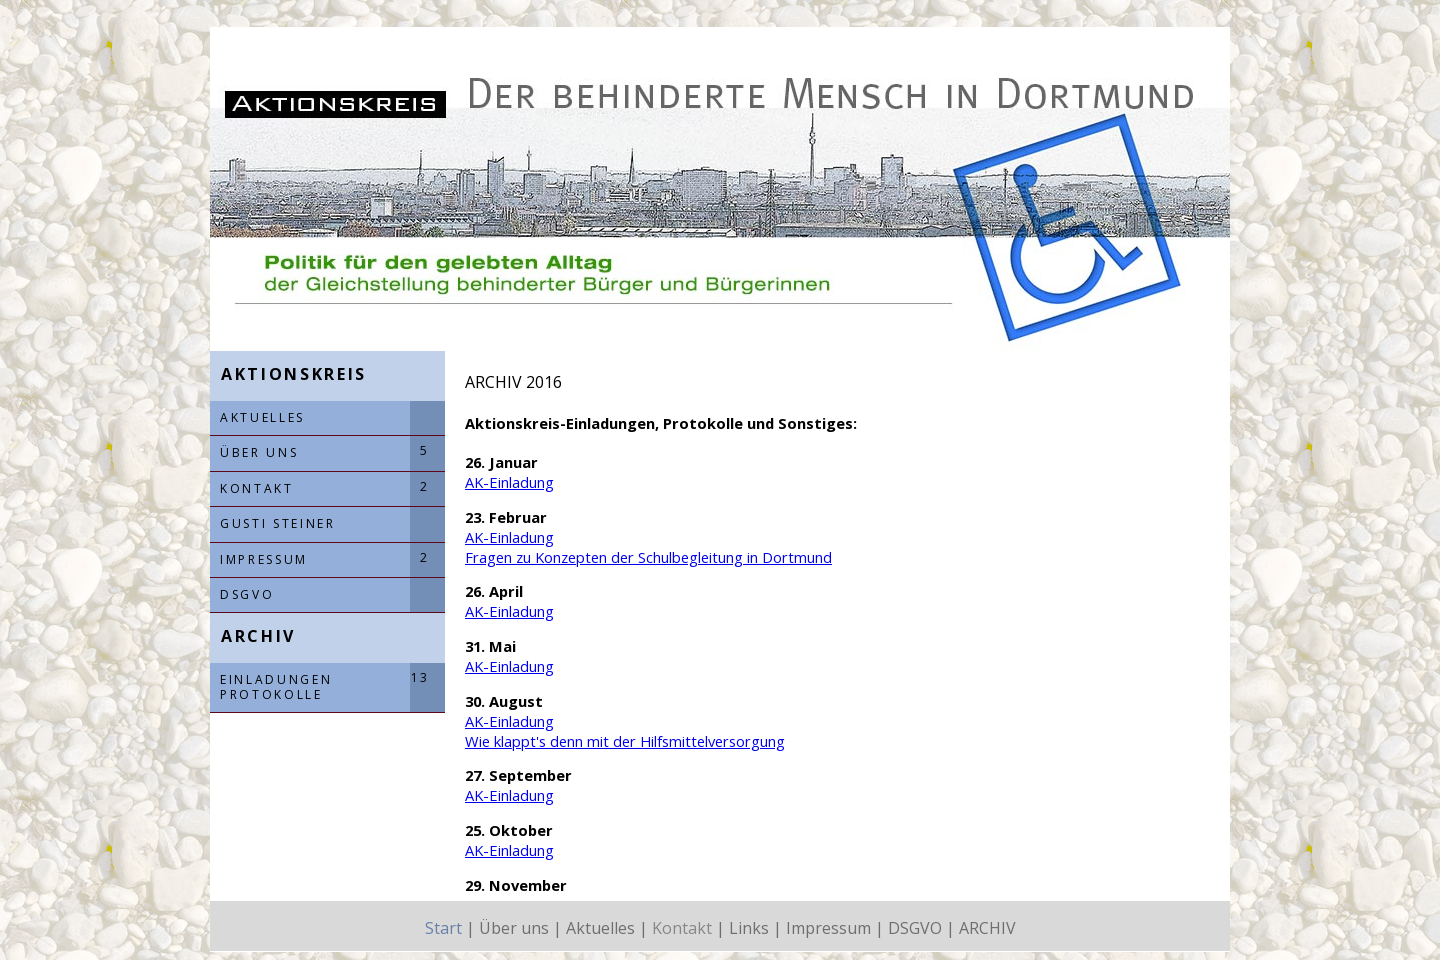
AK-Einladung (509, 482)
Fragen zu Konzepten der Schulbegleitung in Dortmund (648, 557)
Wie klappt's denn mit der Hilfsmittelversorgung (625, 741)
